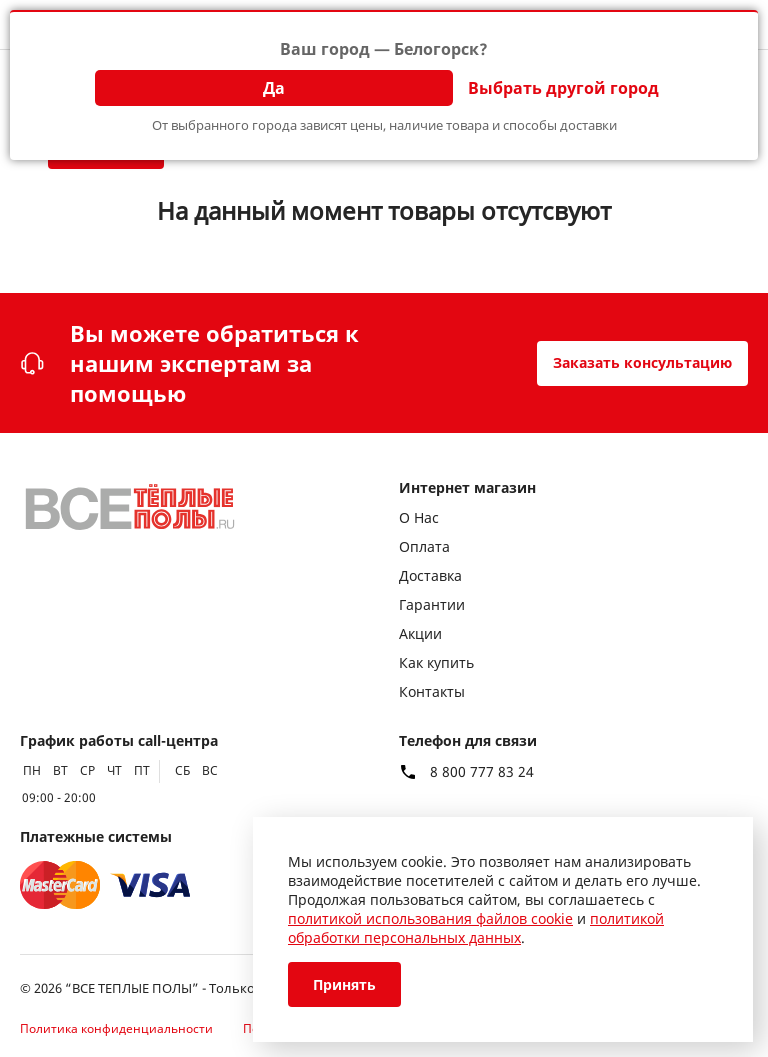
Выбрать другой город (563, 88)
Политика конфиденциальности (116, 1028)
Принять (344, 984)
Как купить (436, 662)
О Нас (419, 517)
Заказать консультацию (642, 362)
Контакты (432, 691)
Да (274, 88)
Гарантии (432, 604)
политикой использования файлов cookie (430, 918)
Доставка (430, 575)
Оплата (424, 546)
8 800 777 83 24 (482, 772)
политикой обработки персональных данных (476, 928)
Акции (420, 633)
